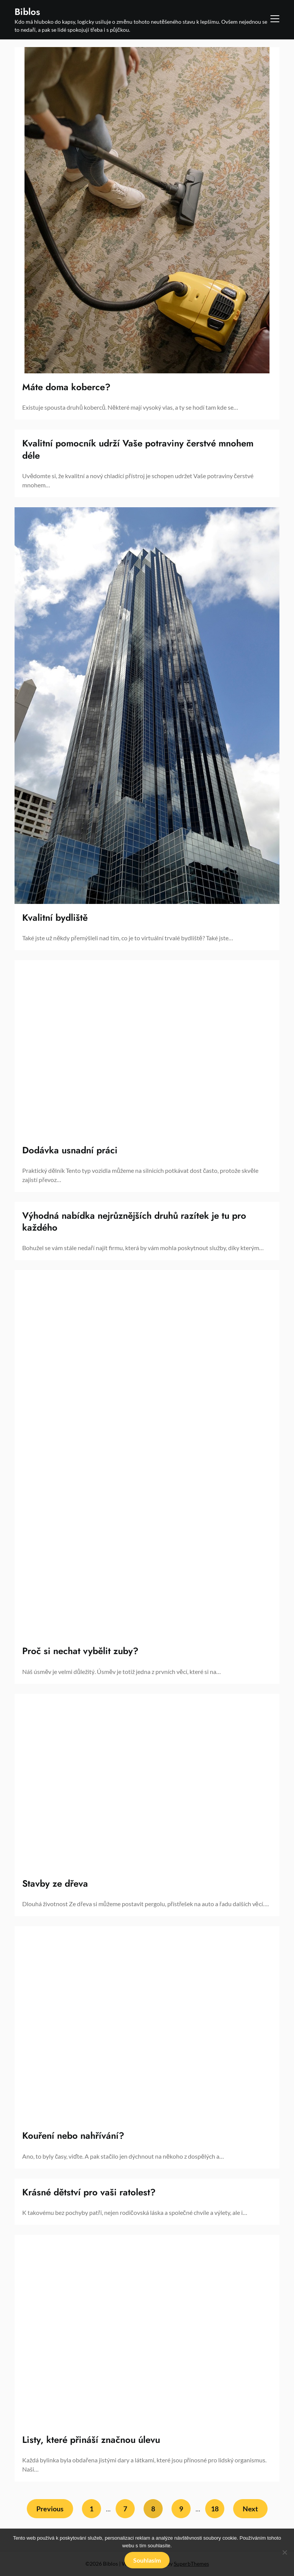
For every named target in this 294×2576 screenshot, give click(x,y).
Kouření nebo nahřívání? (73, 2135)
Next (250, 2508)
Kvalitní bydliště (55, 917)
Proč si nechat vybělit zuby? (80, 1651)
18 (215, 2508)
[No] (284, 2552)
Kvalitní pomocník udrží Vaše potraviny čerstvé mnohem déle (137, 449)
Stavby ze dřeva (55, 1883)
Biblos (27, 12)
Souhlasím (147, 2560)
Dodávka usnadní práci (70, 1150)
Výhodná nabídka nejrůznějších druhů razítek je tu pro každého (134, 1221)
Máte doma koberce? (66, 387)
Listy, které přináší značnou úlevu (91, 2439)
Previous (50, 2508)
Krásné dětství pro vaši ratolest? (89, 2192)
